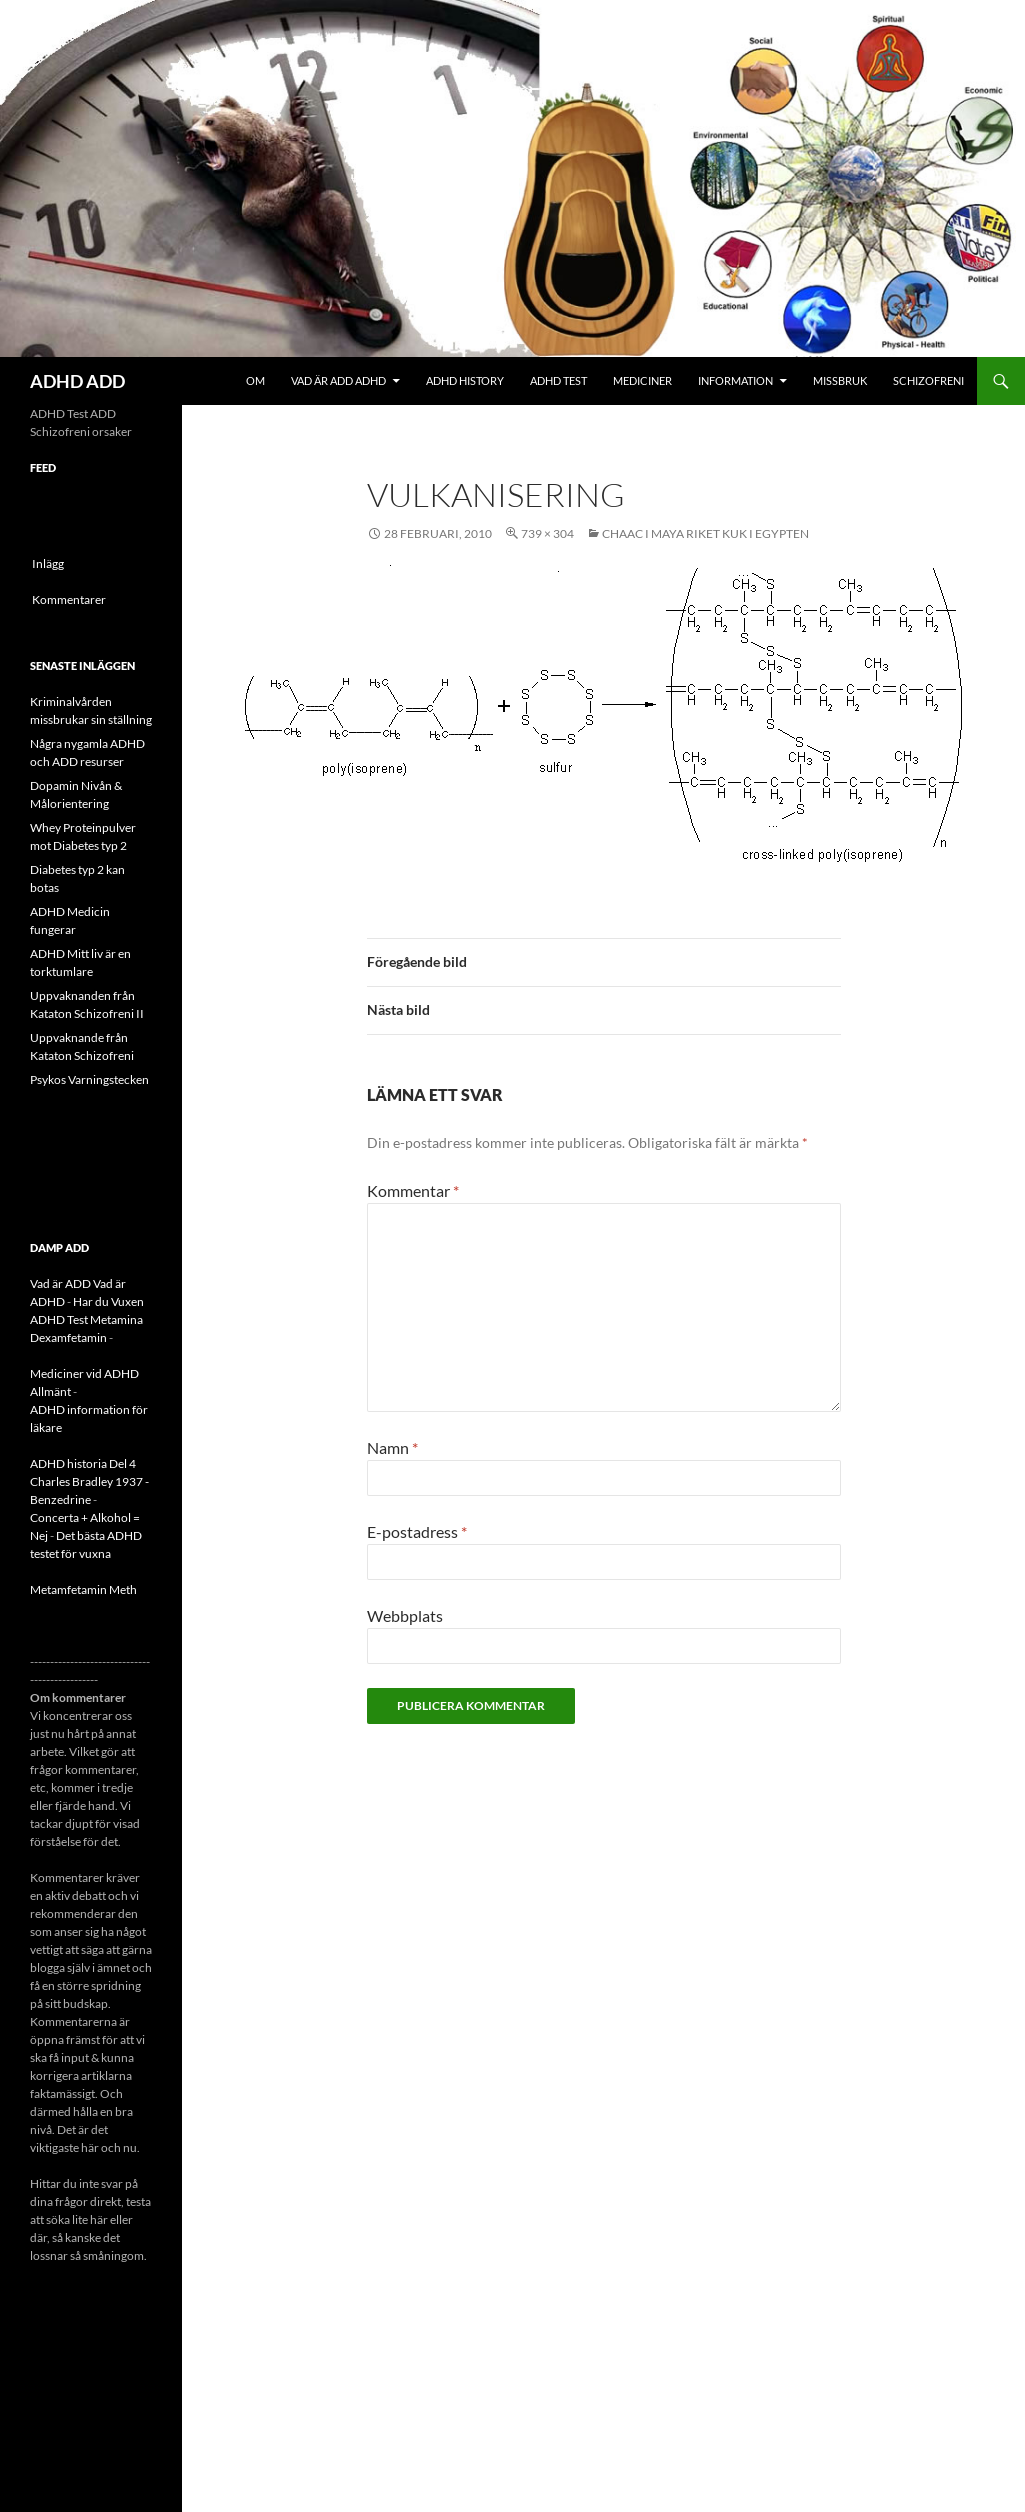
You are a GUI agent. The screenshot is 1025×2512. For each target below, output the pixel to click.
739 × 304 (547, 533)
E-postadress (417, 1531)
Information (735, 380)
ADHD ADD (77, 381)
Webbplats (405, 1615)
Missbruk (840, 380)
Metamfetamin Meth (83, 1589)
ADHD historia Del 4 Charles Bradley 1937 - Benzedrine (89, 1481)
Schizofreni (928, 380)
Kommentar (413, 1190)
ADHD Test (558, 380)
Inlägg (48, 563)
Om (255, 380)
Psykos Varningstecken (89, 1079)
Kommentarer (69, 599)
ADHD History (465, 380)
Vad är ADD (60, 1283)
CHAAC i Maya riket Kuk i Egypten (705, 533)
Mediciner (642, 380)
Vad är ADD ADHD (338, 380)
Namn (392, 1447)
